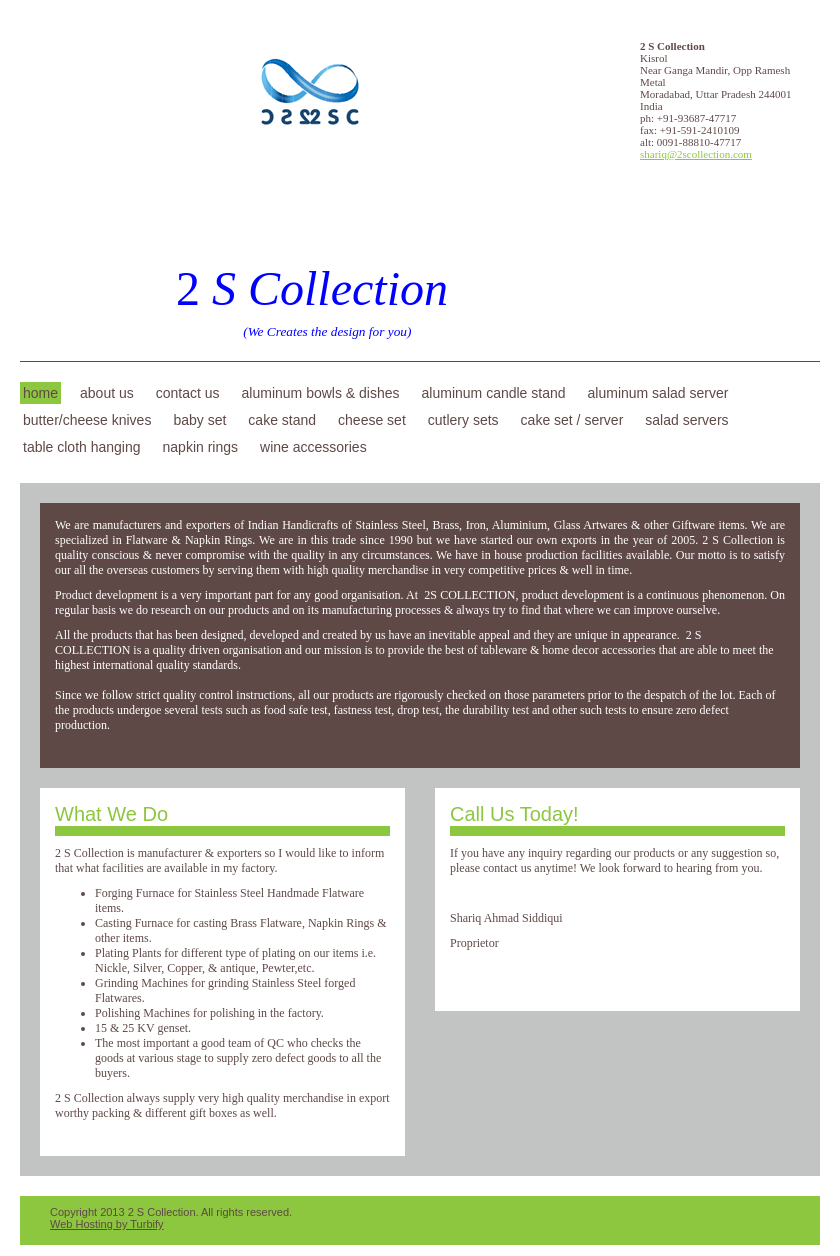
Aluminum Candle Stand (494, 393)
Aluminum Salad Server (658, 393)
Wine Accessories (313, 447)
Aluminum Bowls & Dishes (321, 393)
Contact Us (188, 393)
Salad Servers (686, 420)
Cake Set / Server (572, 420)
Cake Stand (282, 420)
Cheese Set (372, 420)
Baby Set (199, 420)
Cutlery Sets (463, 420)
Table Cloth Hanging (82, 447)
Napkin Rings (201, 447)
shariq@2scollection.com (696, 154)
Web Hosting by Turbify (107, 1224)
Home (40, 393)
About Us (107, 393)
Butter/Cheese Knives (87, 420)
